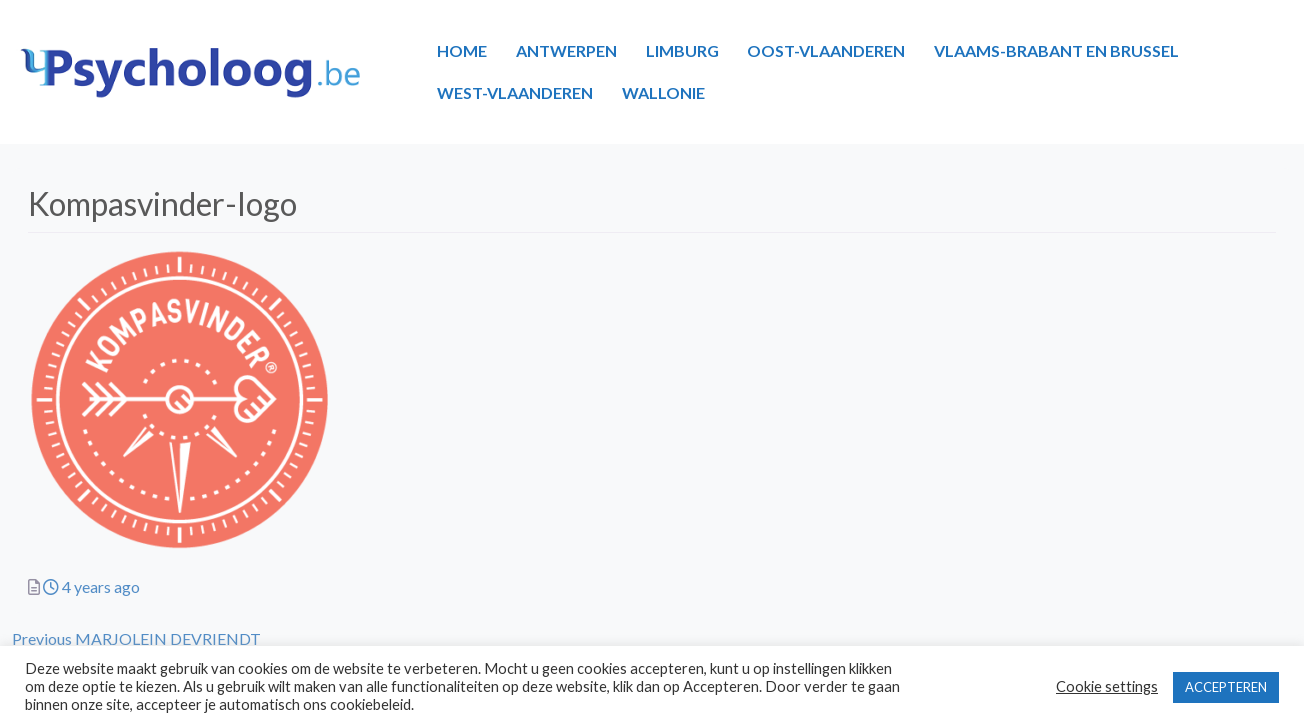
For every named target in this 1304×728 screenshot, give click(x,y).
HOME (462, 50)
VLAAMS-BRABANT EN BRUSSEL (1056, 50)
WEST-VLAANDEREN (515, 92)
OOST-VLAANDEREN (826, 50)
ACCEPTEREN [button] (1226, 687)
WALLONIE (663, 92)
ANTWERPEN (566, 50)
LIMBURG (682, 50)
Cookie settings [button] (1107, 686)
